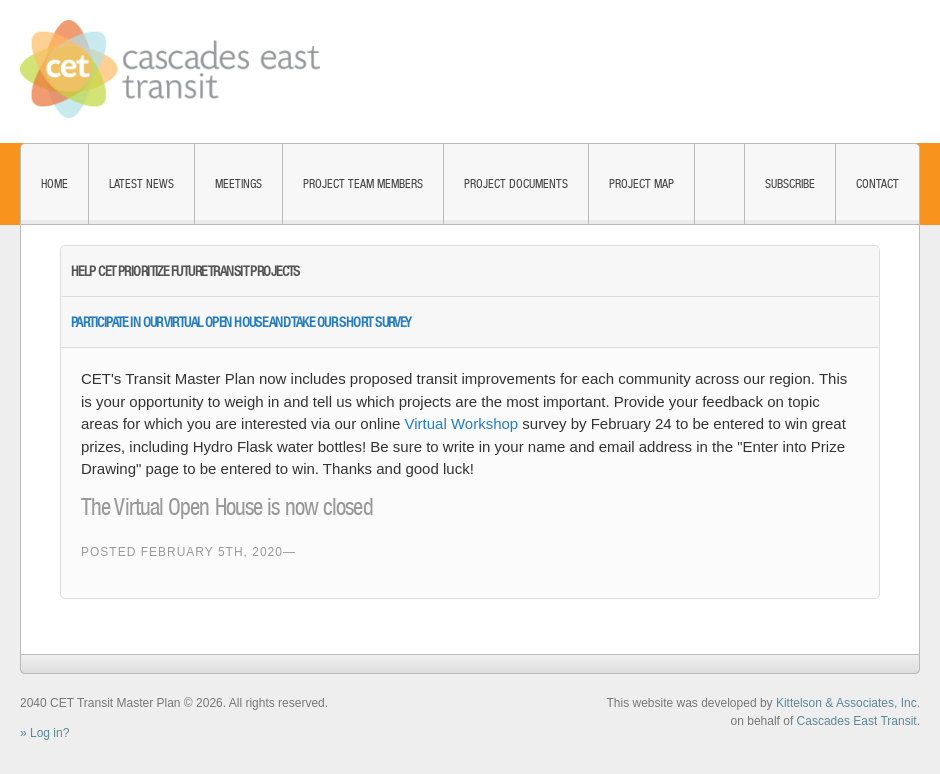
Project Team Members (363, 184)
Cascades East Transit (857, 721)
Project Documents (516, 184)
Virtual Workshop (462, 423)
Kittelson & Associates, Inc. (848, 703)
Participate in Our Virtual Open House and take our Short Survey (241, 322)
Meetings (238, 184)
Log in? (49, 733)
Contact (877, 184)
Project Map (641, 184)
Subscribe (790, 184)
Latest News (141, 184)
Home (54, 184)
